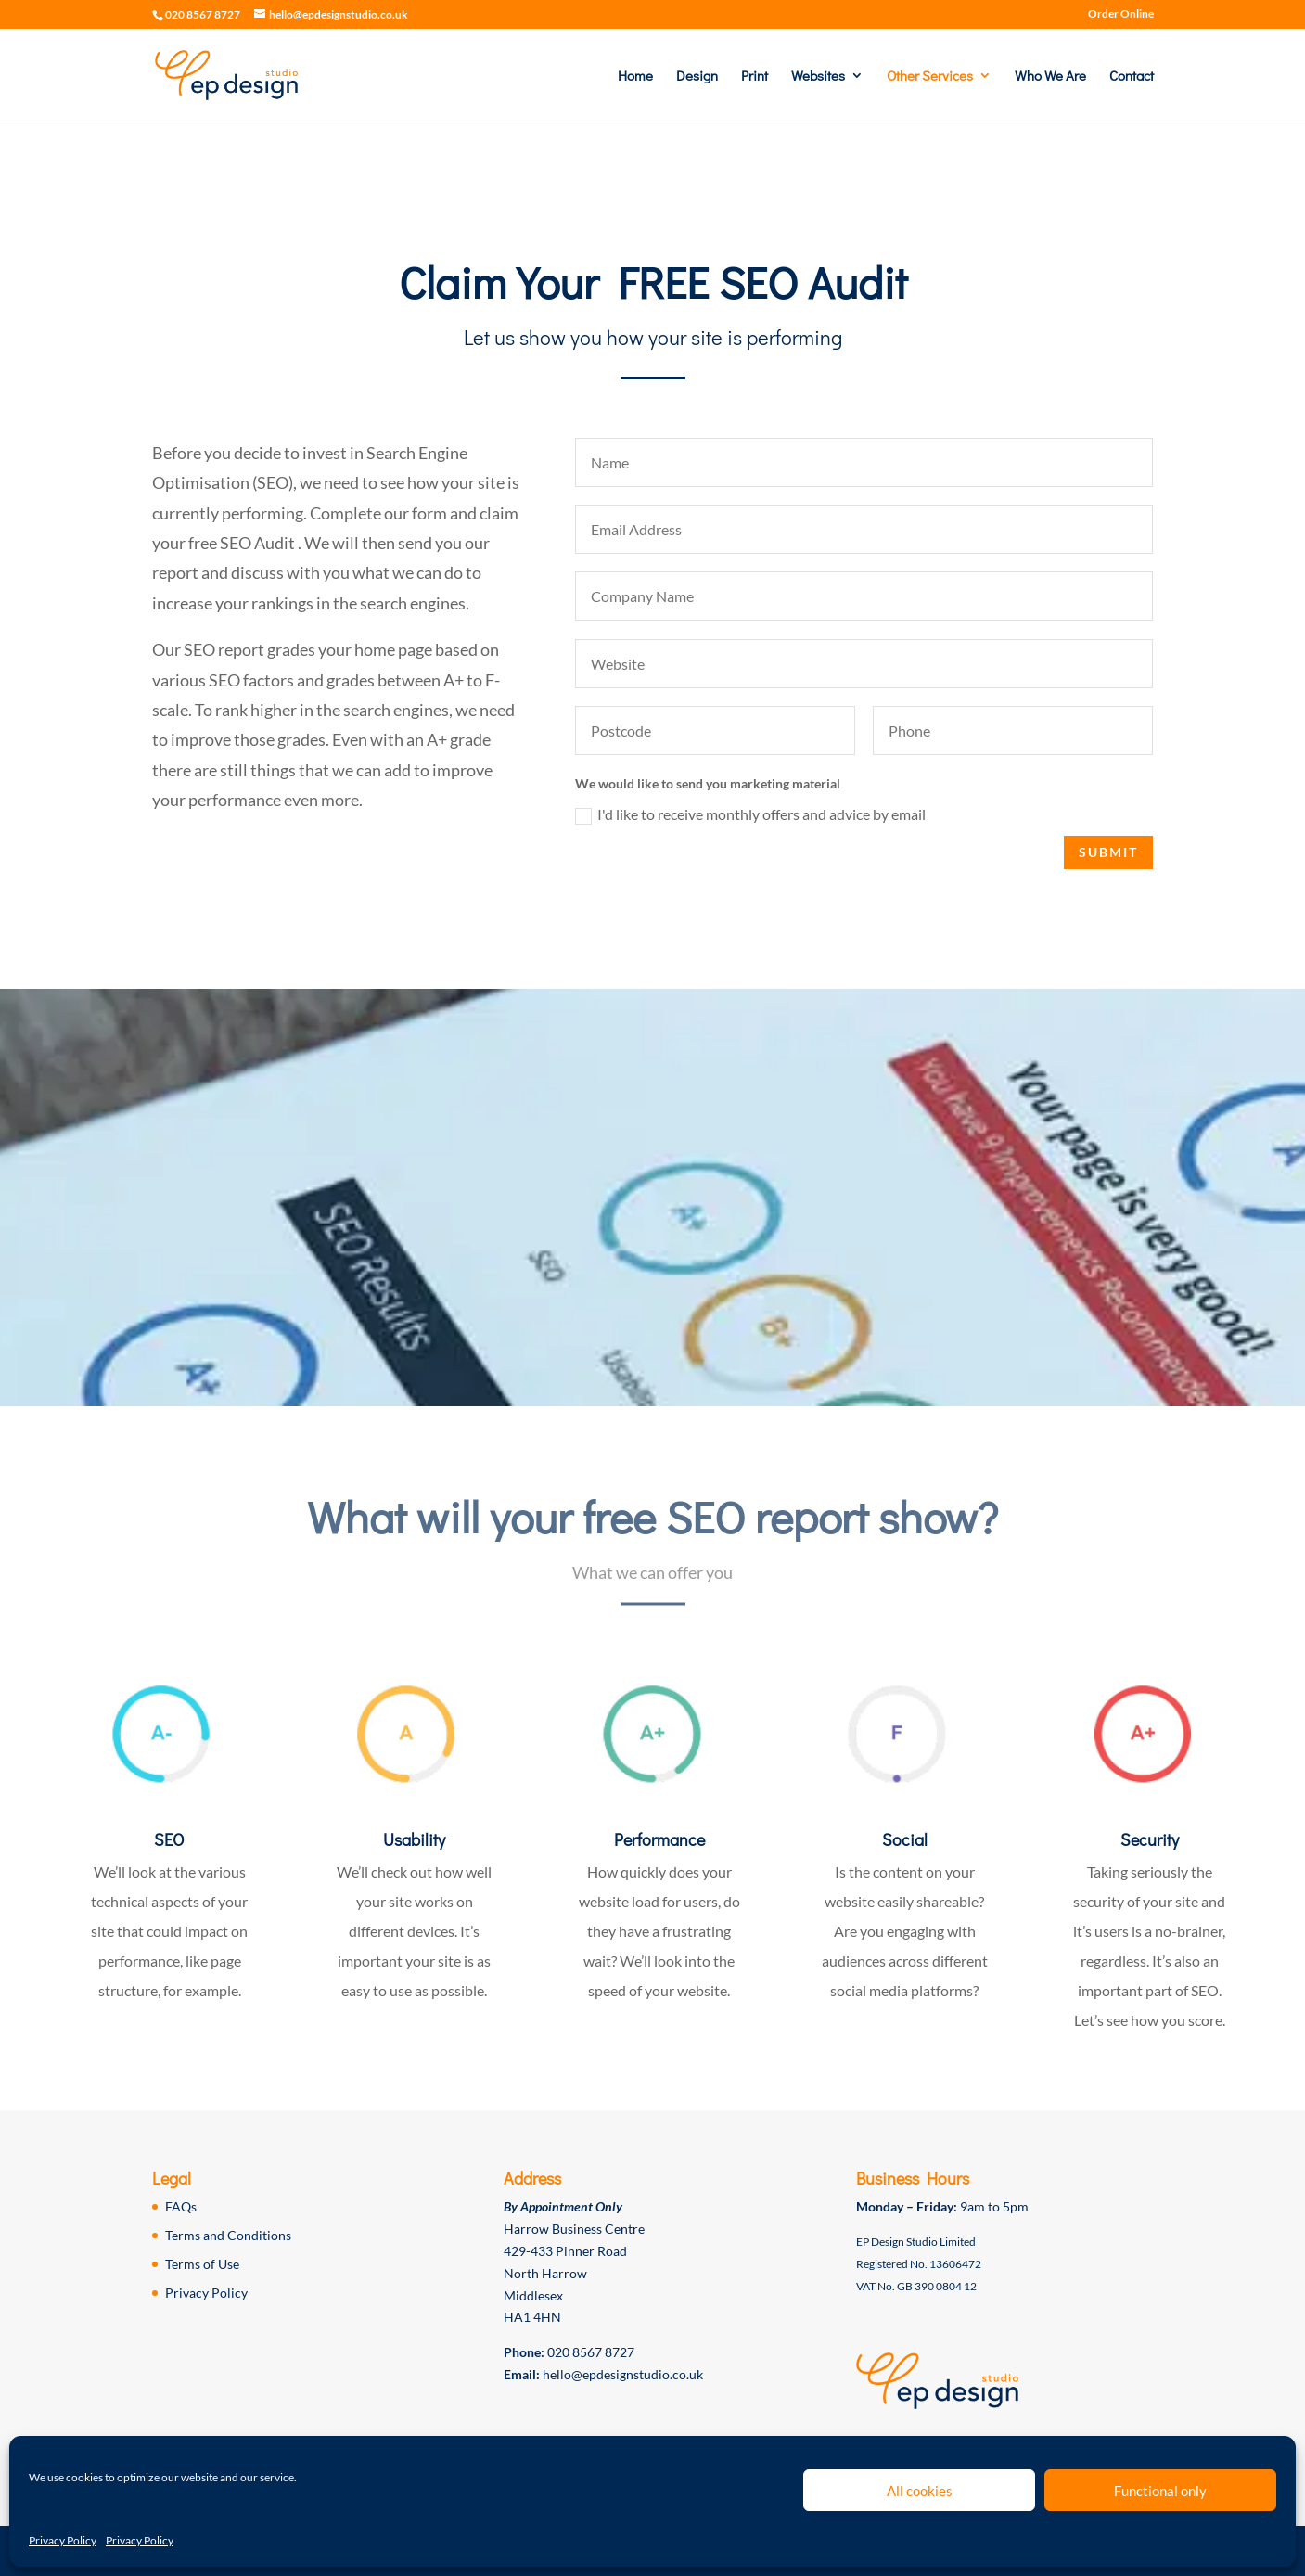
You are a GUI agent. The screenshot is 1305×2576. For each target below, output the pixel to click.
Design (697, 76)
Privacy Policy (62, 2540)
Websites (818, 76)
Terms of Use (202, 2264)
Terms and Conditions (228, 2235)
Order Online (1121, 14)
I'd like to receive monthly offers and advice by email (763, 815)
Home (635, 76)
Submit (1122, 852)
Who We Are (1050, 76)
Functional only (1160, 2490)
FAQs (181, 2206)
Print (754, 76)
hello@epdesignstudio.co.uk (623, 2374)
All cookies (920, 2490)
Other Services (930, 76)
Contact (1131, 76)
